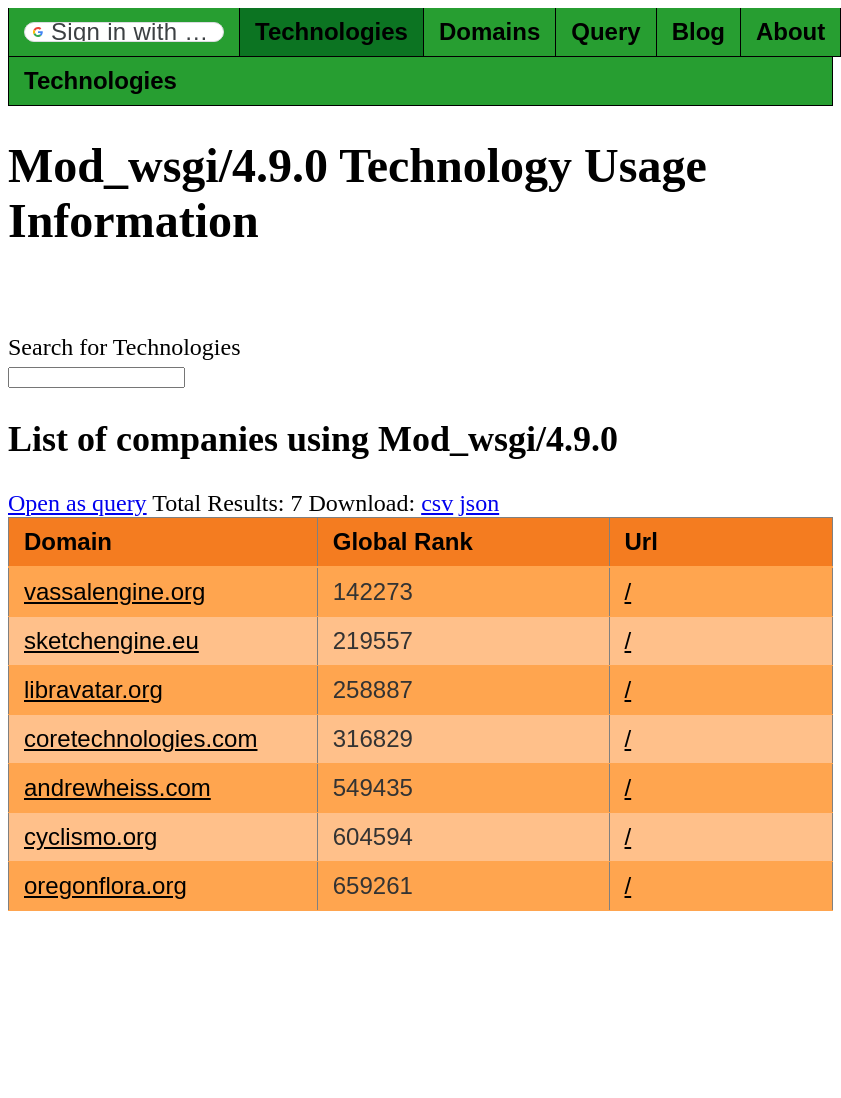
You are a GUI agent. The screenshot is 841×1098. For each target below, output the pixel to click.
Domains (489, 31)
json (479, 503)
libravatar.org (93, 689)
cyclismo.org (90, 836)
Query (605, 31)
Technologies (331, 31)
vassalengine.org (114, 591)
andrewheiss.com (117, 787)
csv (437, 503)
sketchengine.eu (111, 640)
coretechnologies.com (140, 738)
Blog (698, 31)
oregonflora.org (105, 885)
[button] (124, 32)
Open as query (77, 503)
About (790, 31)
